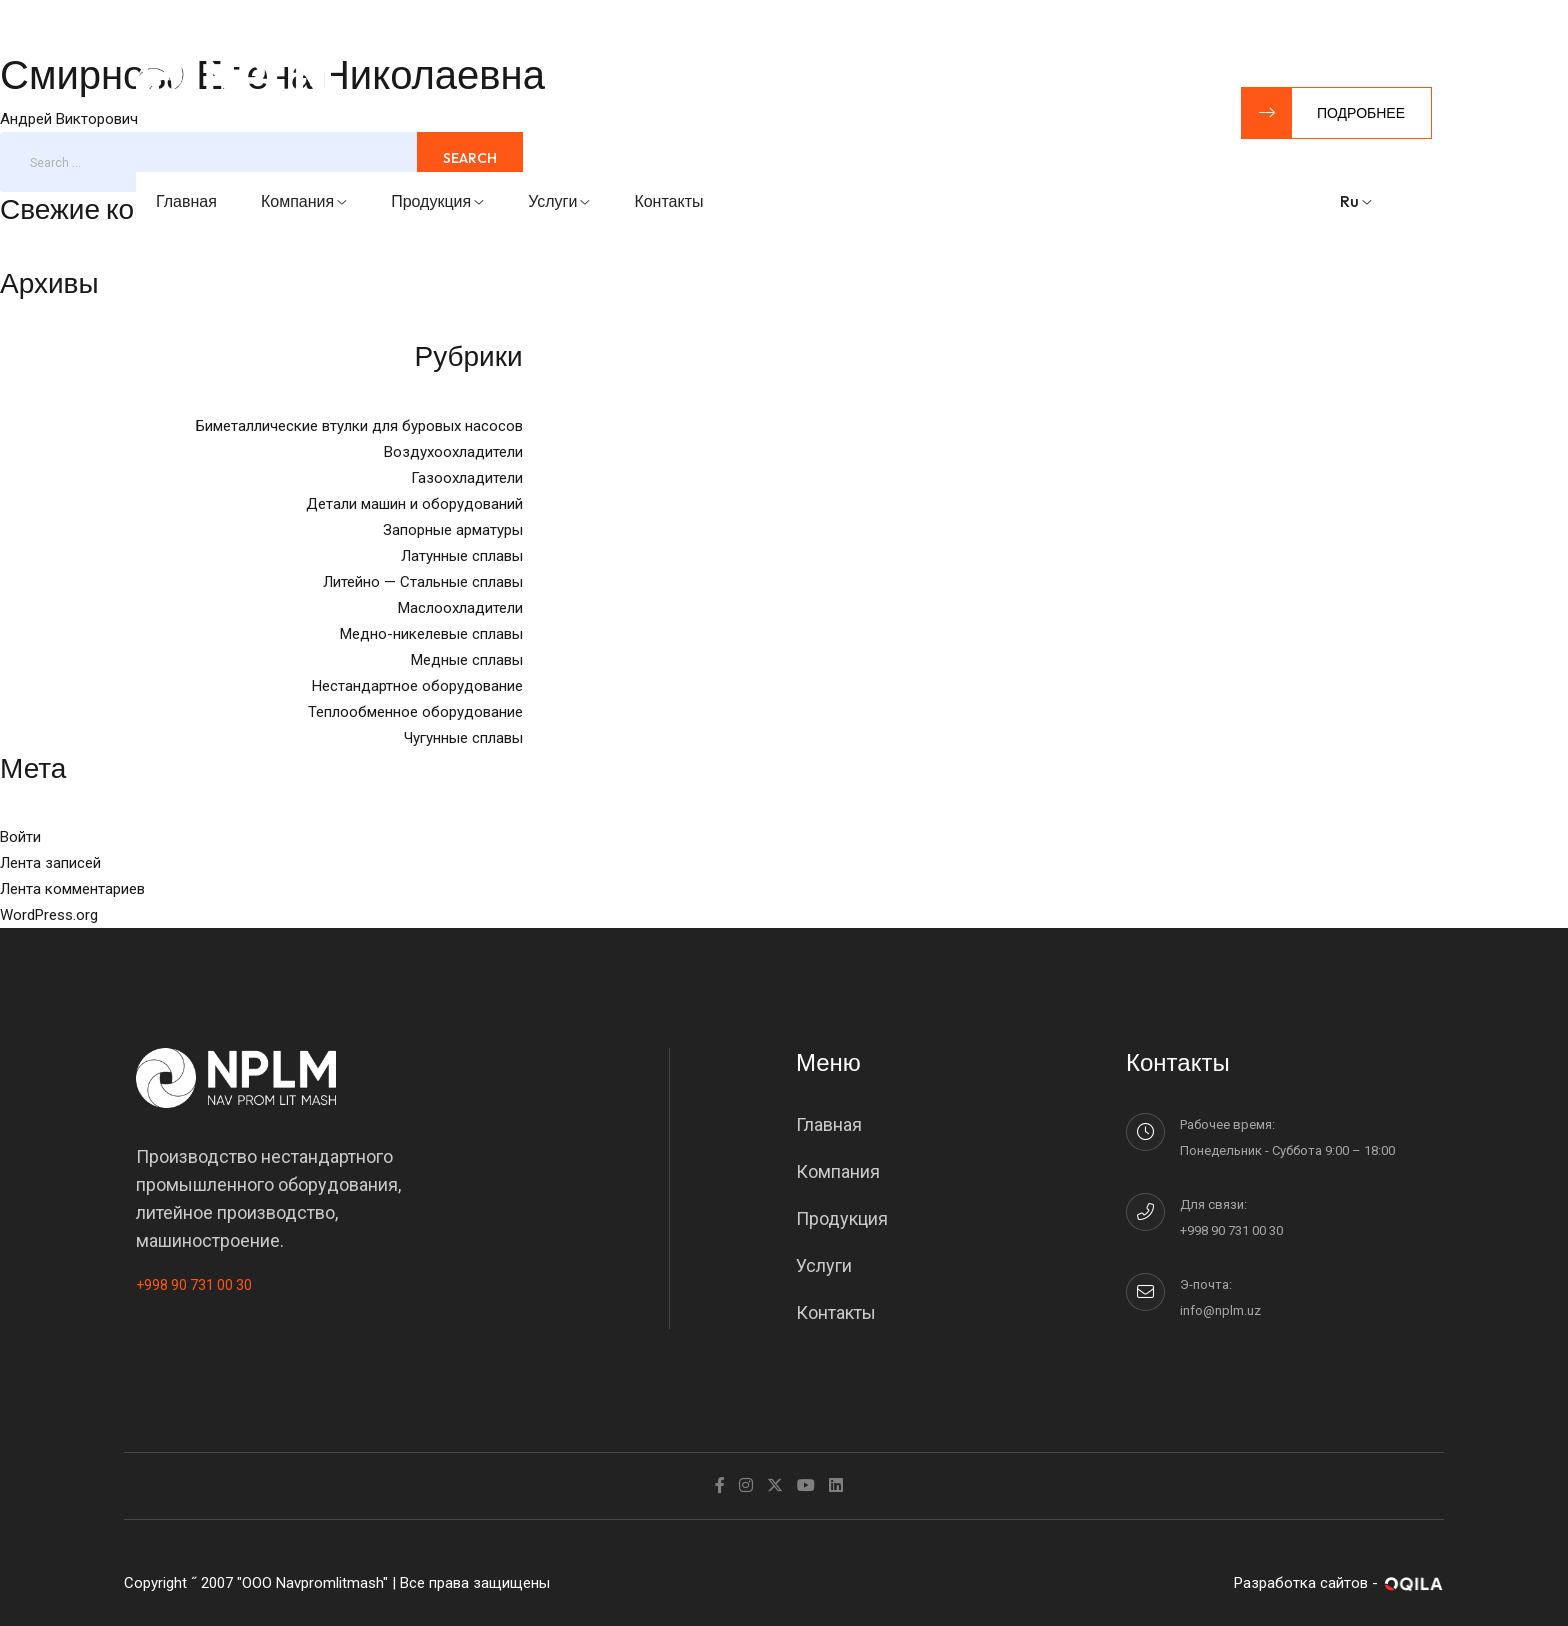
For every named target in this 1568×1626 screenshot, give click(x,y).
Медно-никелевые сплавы (431, 634)
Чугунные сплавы (463, 738)
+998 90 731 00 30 (194, 1285)
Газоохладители (467, 478)
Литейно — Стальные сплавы (423, 582)
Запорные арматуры (453, 530)
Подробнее (1323, 113)
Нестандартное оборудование (417, 686)
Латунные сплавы (462, 556)
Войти (20, 837)
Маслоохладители (460, 608)
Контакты (668, 201)
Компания (304, 201)
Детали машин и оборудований (414, 504)
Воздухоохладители (453, 452)
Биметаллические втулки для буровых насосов (359, 426)
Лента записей (50, 863)
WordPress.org (49, 915)
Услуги (559, 201)
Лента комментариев (72, 889)
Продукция (437, 201)
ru (1356, 201)
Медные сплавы (467, 660)
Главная (186, 201)
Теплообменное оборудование (415, 712)
